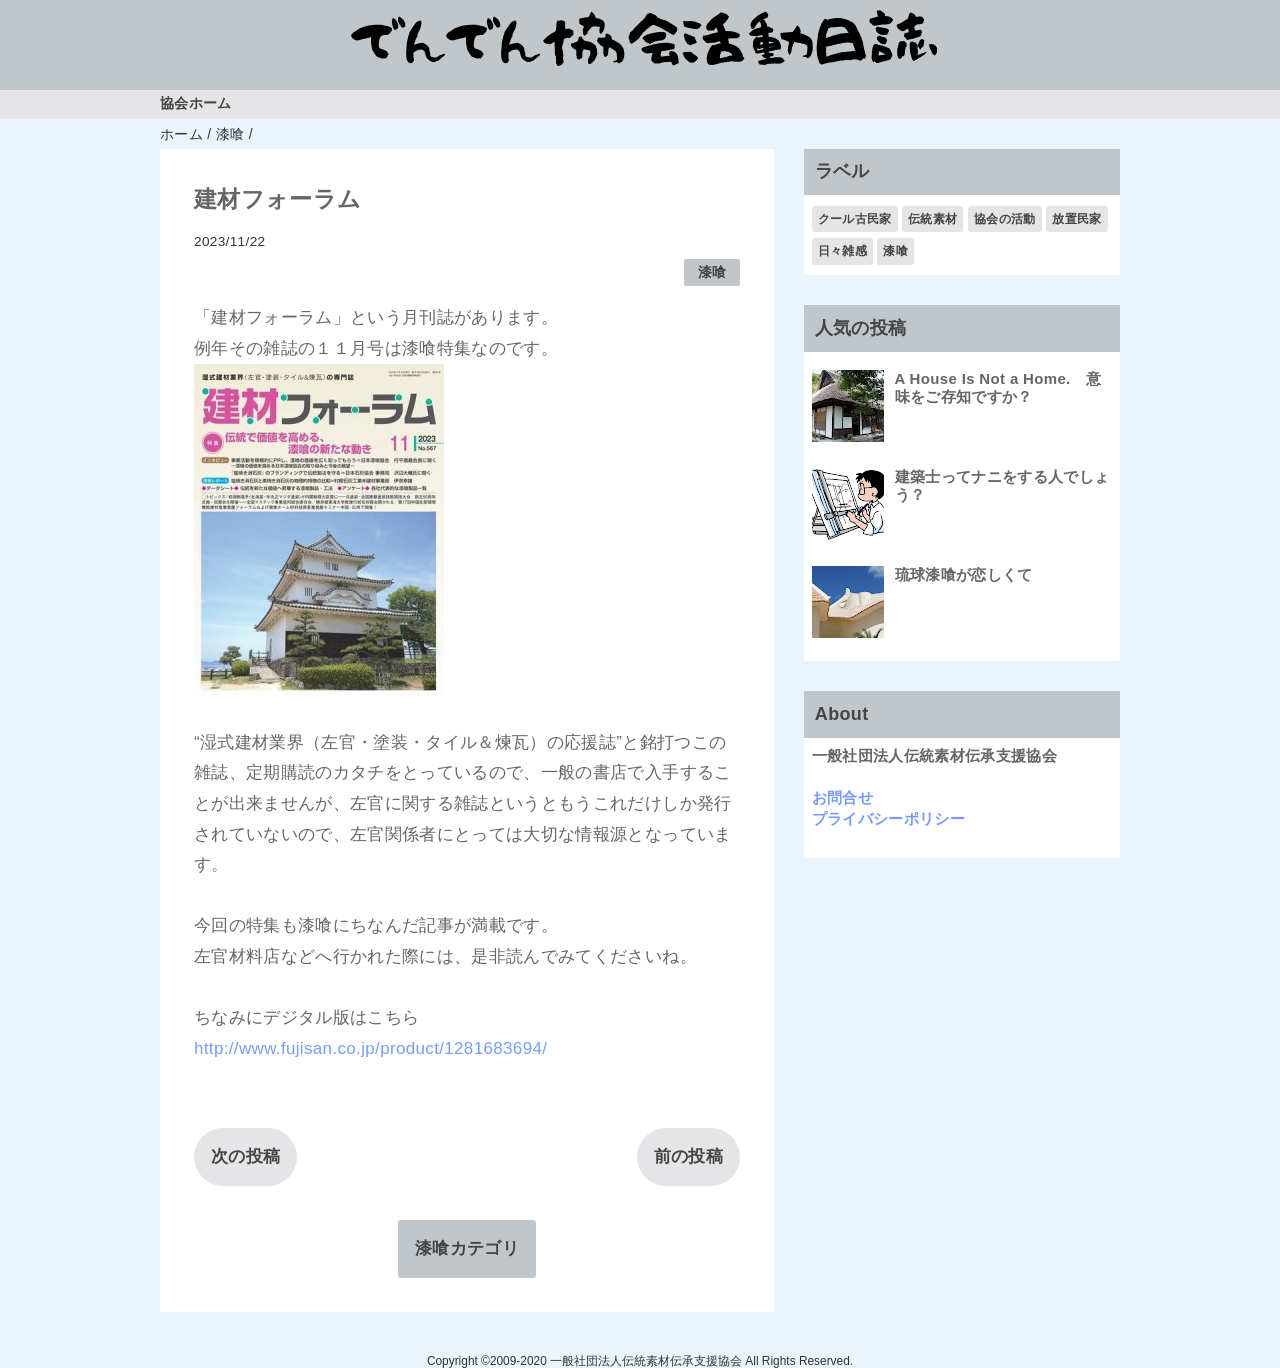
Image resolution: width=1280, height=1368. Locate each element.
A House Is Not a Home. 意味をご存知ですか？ (998, 387)
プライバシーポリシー (888, 818)
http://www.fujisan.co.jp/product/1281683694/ (370, 1048)
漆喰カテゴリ (467, 1248)
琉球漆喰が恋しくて (964, 574)
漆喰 (712, 272)
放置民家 (1076, 219)
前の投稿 (688, 1156)
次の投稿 (245, 1156)
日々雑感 (842, 251)
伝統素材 (932, 219)
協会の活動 (1005, 219)
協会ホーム (196, 103)
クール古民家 (855, 219)
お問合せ (842, 797)
